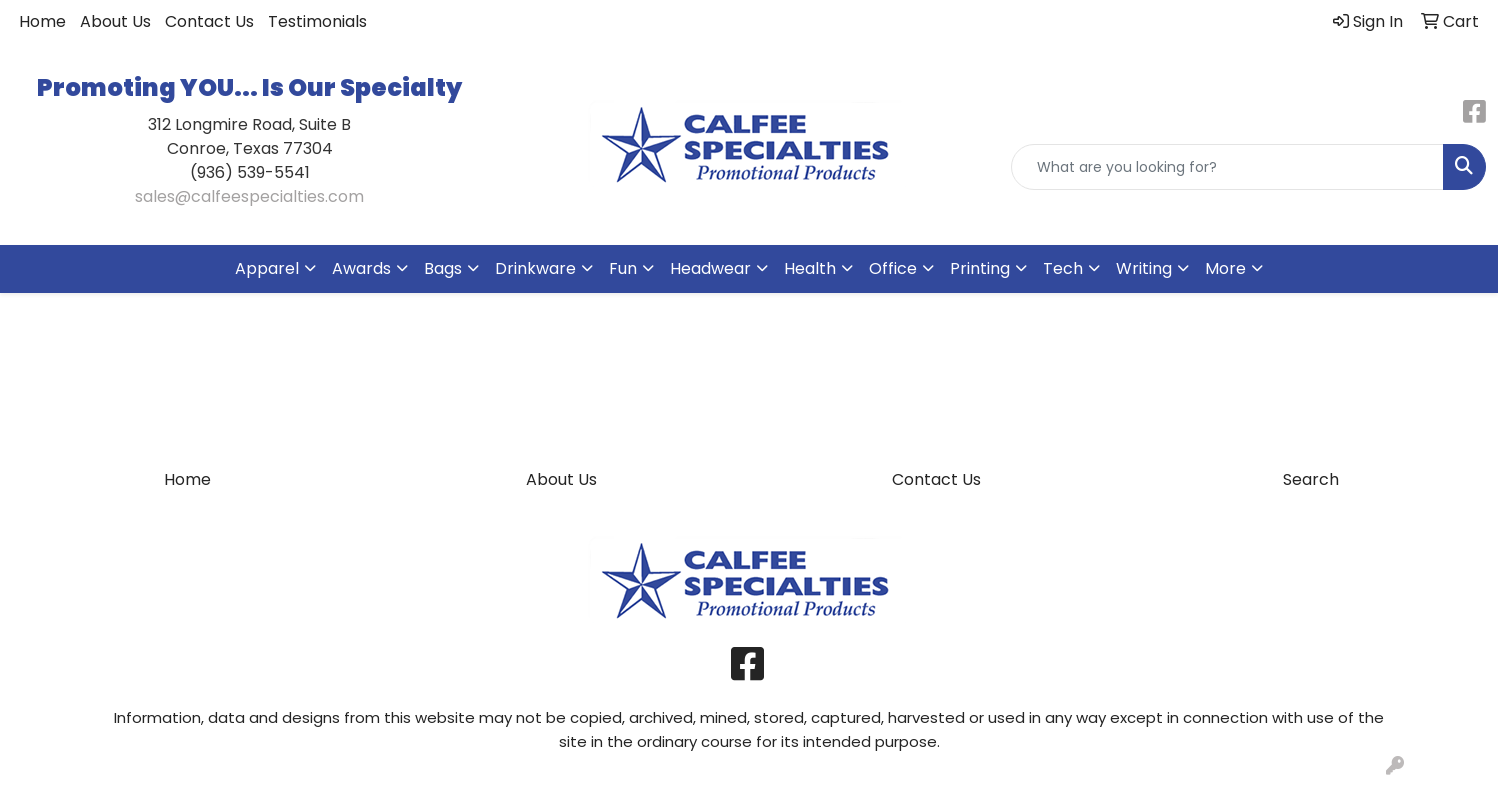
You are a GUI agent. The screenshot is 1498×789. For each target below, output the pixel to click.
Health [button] (810, 268)
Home (42, 21)
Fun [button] (623, 268)
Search (1311, 479)
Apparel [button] (267, 268)
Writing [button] (1144, 268)
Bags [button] (443, 268)
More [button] (1225, 268)
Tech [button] (1063, 268)
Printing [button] (980, 268)
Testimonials (317, 21)
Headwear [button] (710, 268)
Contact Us (209, 21)
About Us (115, 21)
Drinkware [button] (535, 268)
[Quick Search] (1227, 167)
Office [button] (893, 268)
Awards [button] (361, 268)
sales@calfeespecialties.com (249, 196)
